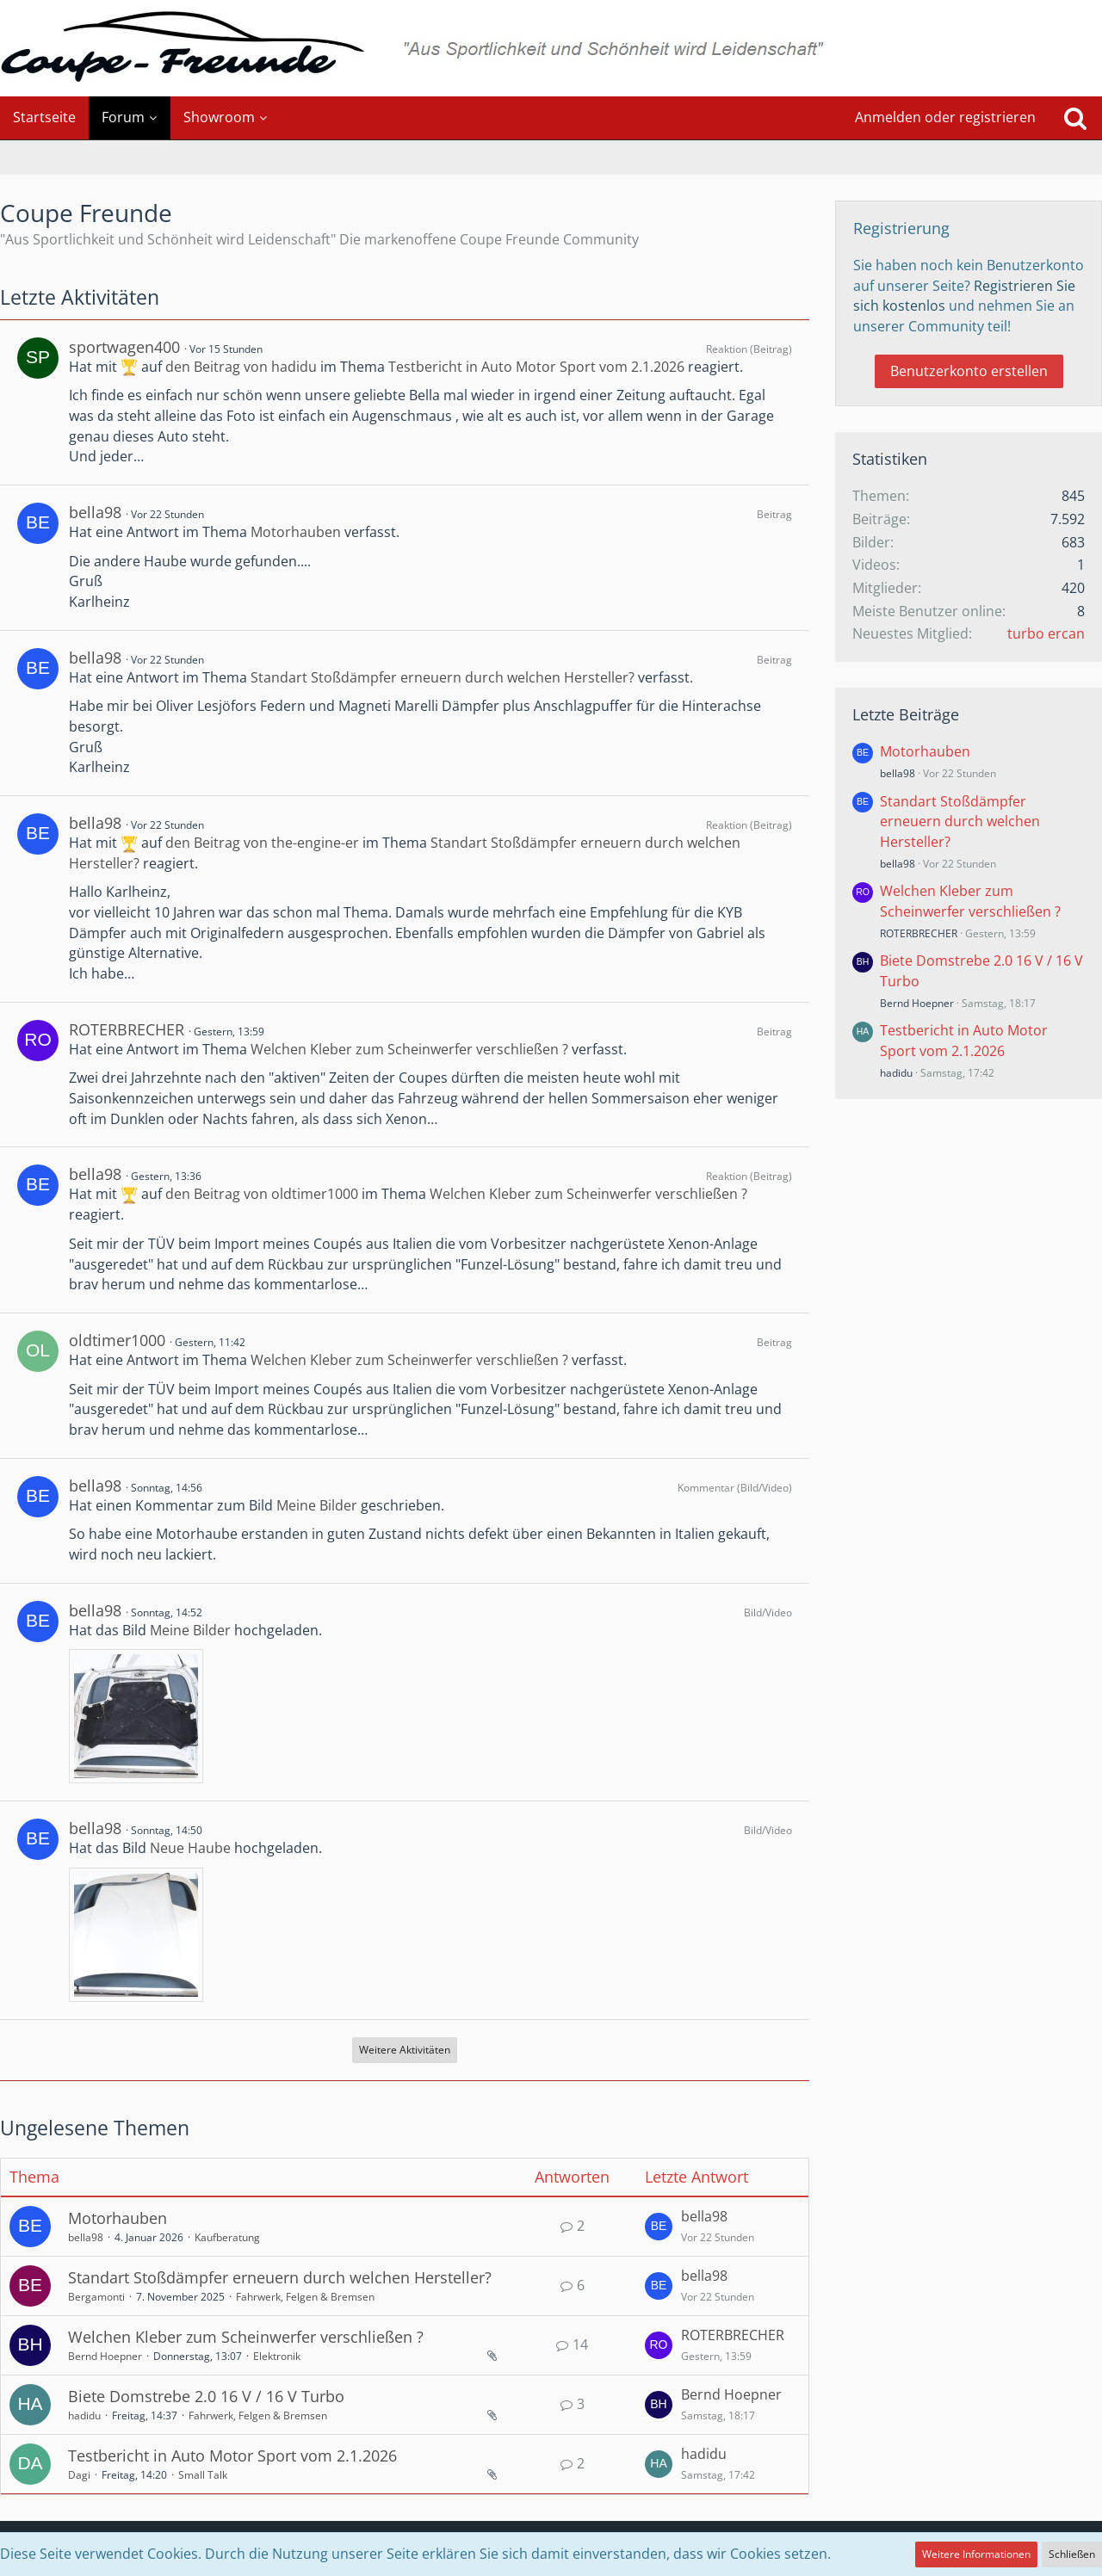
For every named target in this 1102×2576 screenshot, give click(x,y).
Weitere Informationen (976, 2554)
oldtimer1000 (117, 1340)
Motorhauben (296, 531)
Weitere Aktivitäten (404, 2049)
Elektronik (276, 2356)
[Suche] (1075, 117)
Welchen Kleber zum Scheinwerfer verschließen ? (409, 1049)
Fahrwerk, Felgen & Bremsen (305, 2296)
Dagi (79, 2475)
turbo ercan (1046, 633)
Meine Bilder (316, 1505)
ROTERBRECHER (126, 1029)
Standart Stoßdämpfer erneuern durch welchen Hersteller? (443, 677)
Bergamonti (96, 2296)
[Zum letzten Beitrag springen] (658, 2226)
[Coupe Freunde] (551, 48)
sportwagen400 (124, 347)
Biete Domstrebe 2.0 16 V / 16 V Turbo (206, 2396)
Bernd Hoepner (105, 2356)
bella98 (95, 512)
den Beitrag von (241, 366)
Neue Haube (190, 1847)
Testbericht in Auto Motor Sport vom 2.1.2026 (536, 366)
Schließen (1072, 2554)
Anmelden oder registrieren (945, 117)
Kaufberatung (227, 2237)
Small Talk (202, 2475)
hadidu (84, 2415)
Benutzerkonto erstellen (969, 370)
